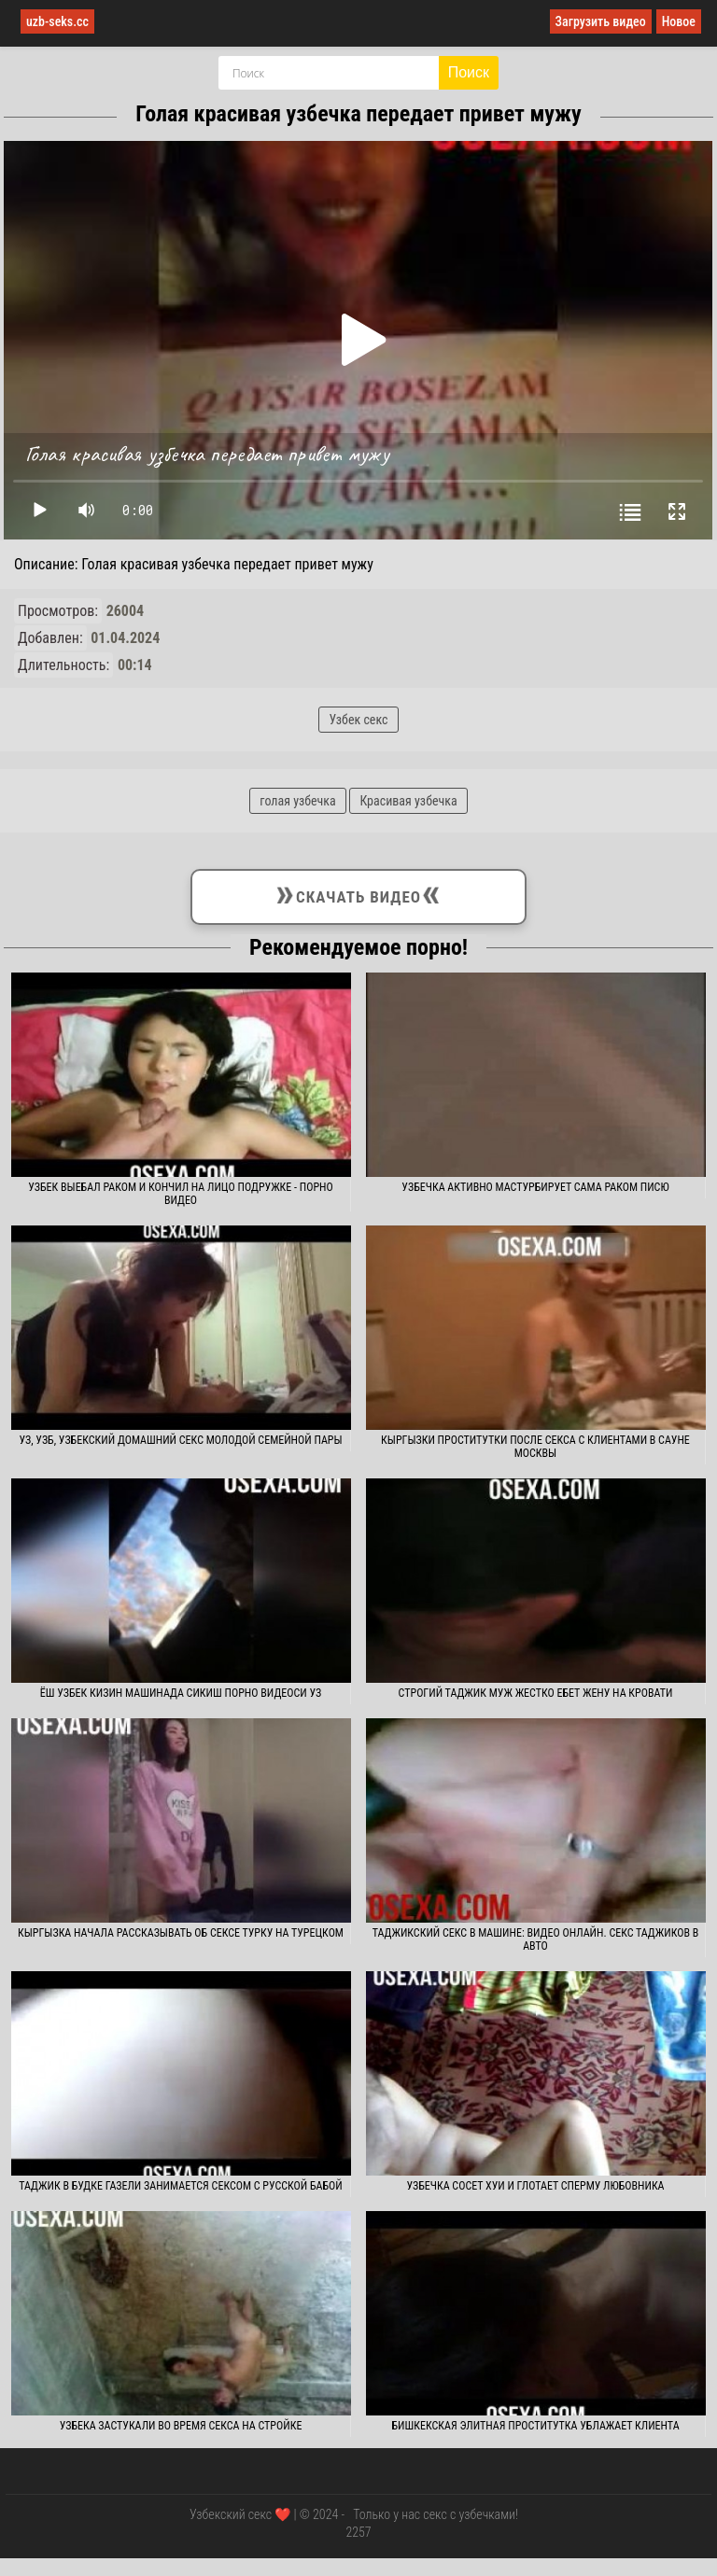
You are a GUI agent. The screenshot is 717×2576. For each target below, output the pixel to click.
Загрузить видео (600, 21)
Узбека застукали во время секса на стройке (181, 2425)
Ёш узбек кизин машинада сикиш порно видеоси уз (181, 1693)
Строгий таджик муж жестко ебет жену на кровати (536, 1693)
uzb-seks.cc (57, 21)
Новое (679, 21)
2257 (358, 2532)
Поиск (468, 72)
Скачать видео (358, 893)
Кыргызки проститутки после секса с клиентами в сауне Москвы (535, 1447)
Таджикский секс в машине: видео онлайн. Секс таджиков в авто (536, 1939)
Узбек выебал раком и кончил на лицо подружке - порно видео (180, 1194)
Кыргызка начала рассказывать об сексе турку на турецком (181, 1932)
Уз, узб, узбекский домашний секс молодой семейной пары (180, 1440)
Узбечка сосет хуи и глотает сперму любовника (535, 2185)
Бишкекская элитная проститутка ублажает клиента (535, 2425)
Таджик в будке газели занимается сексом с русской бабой (180, 2185)
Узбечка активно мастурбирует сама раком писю (534, 1187)
